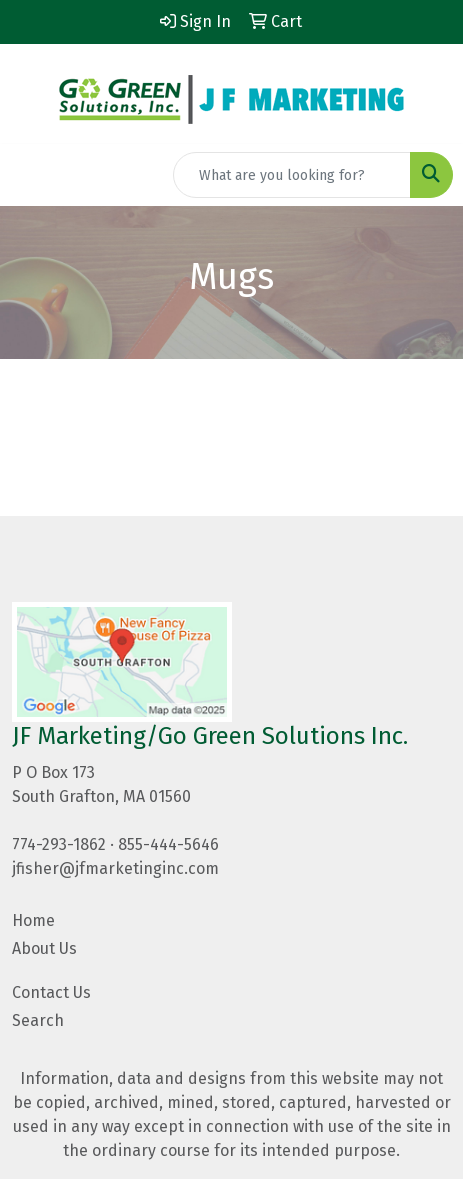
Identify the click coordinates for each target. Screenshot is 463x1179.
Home (33, 920)
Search (38, 1020)
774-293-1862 (59, 844)
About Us (44, 948)
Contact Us (51, 992)
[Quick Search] (292, 175)
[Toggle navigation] (31, 175)
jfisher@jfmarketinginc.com (115, 868)
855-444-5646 (168, 844)
